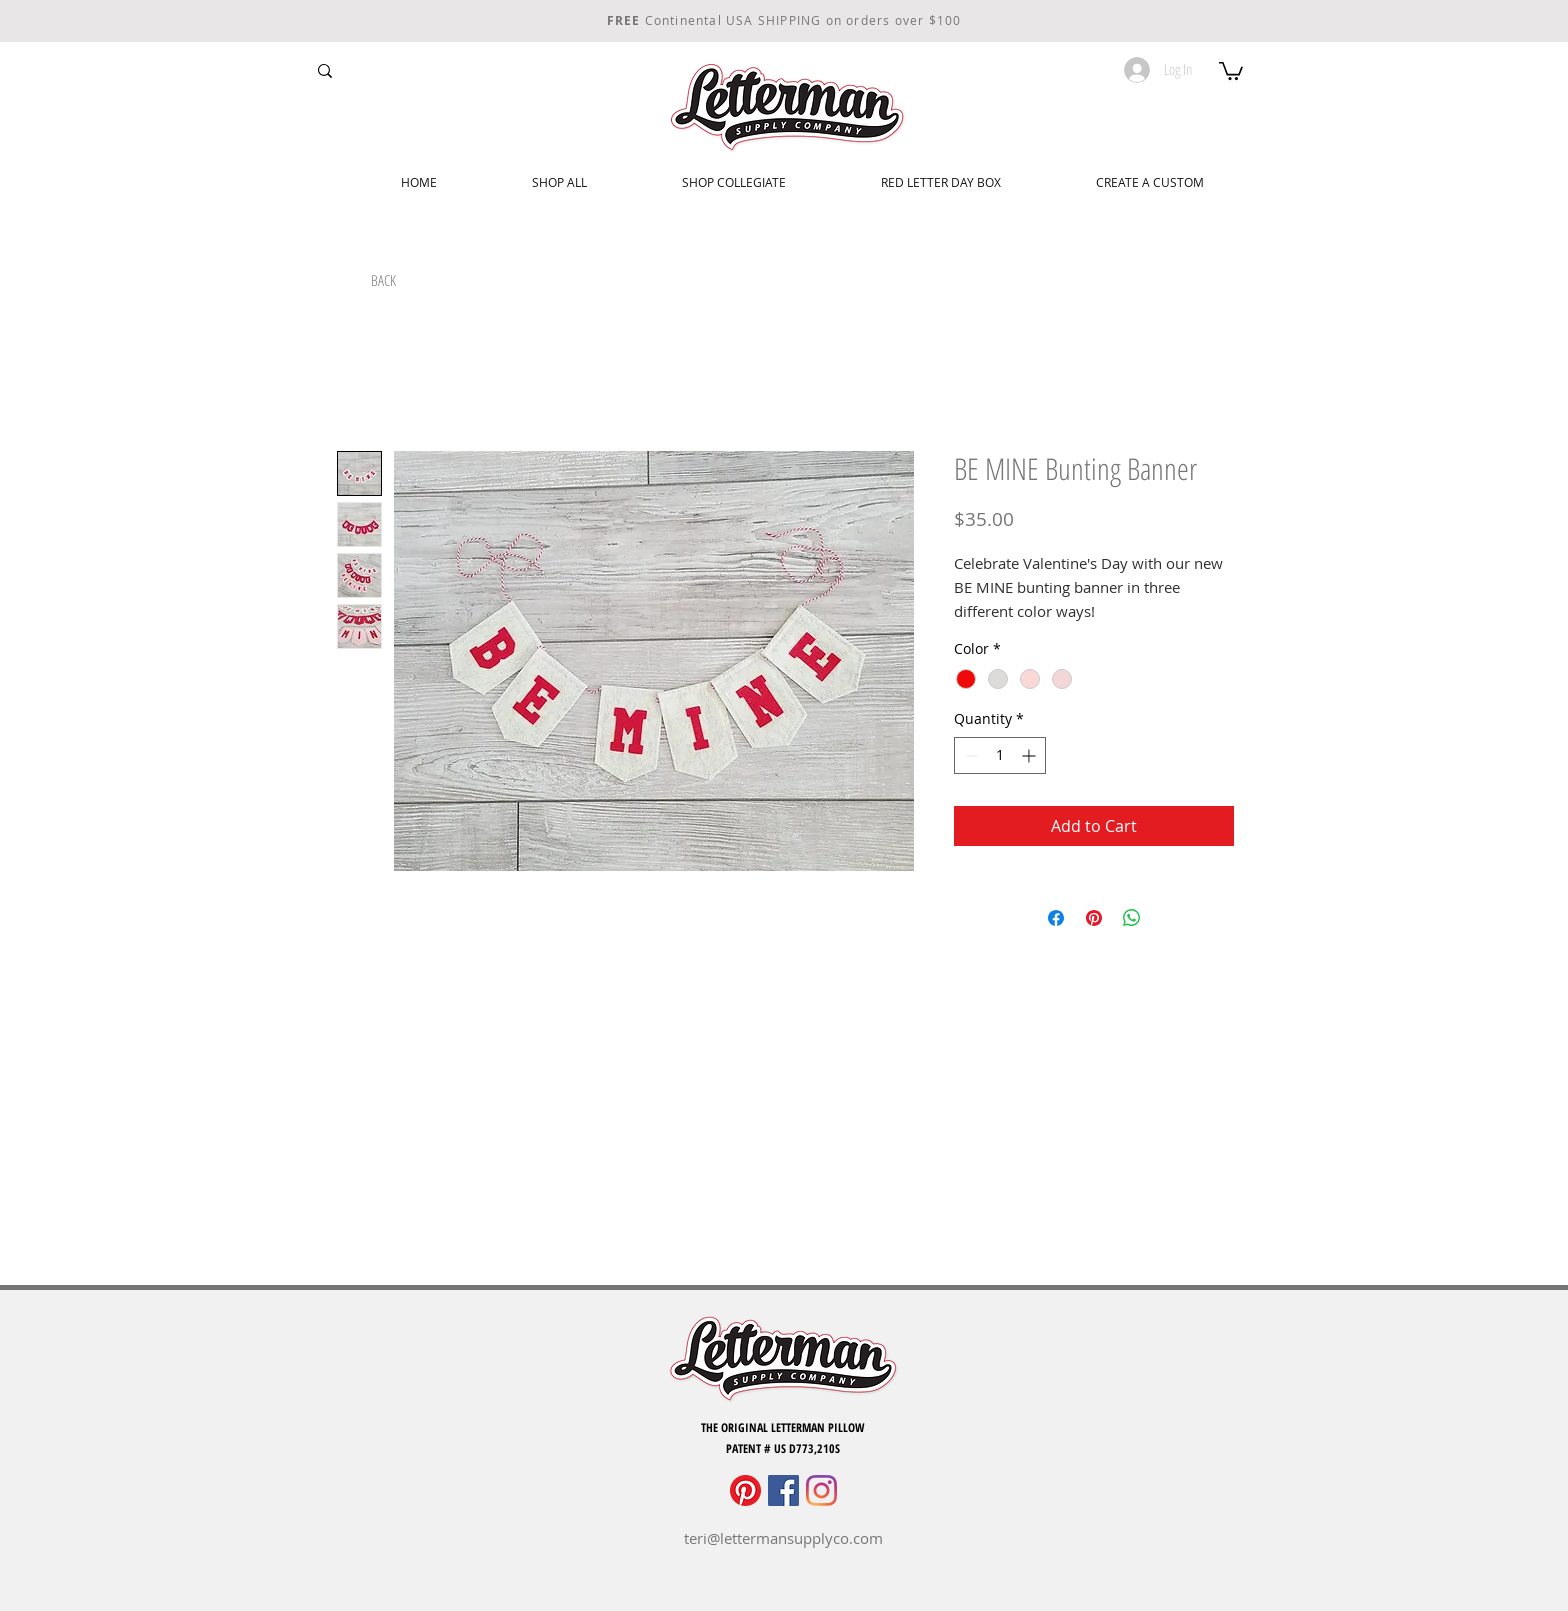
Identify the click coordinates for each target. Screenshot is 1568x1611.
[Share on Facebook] (1056, 918)
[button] (1231, 70)
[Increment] (1030, 755)
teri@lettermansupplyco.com (783, 1538)
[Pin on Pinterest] (1094, 918)
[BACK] (383, 281)
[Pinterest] (745, 1490)
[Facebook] (783, 1490)
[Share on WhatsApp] (1132, 918)
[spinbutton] (1000, 755)
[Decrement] (969, 755)
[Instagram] (821, 1490)
